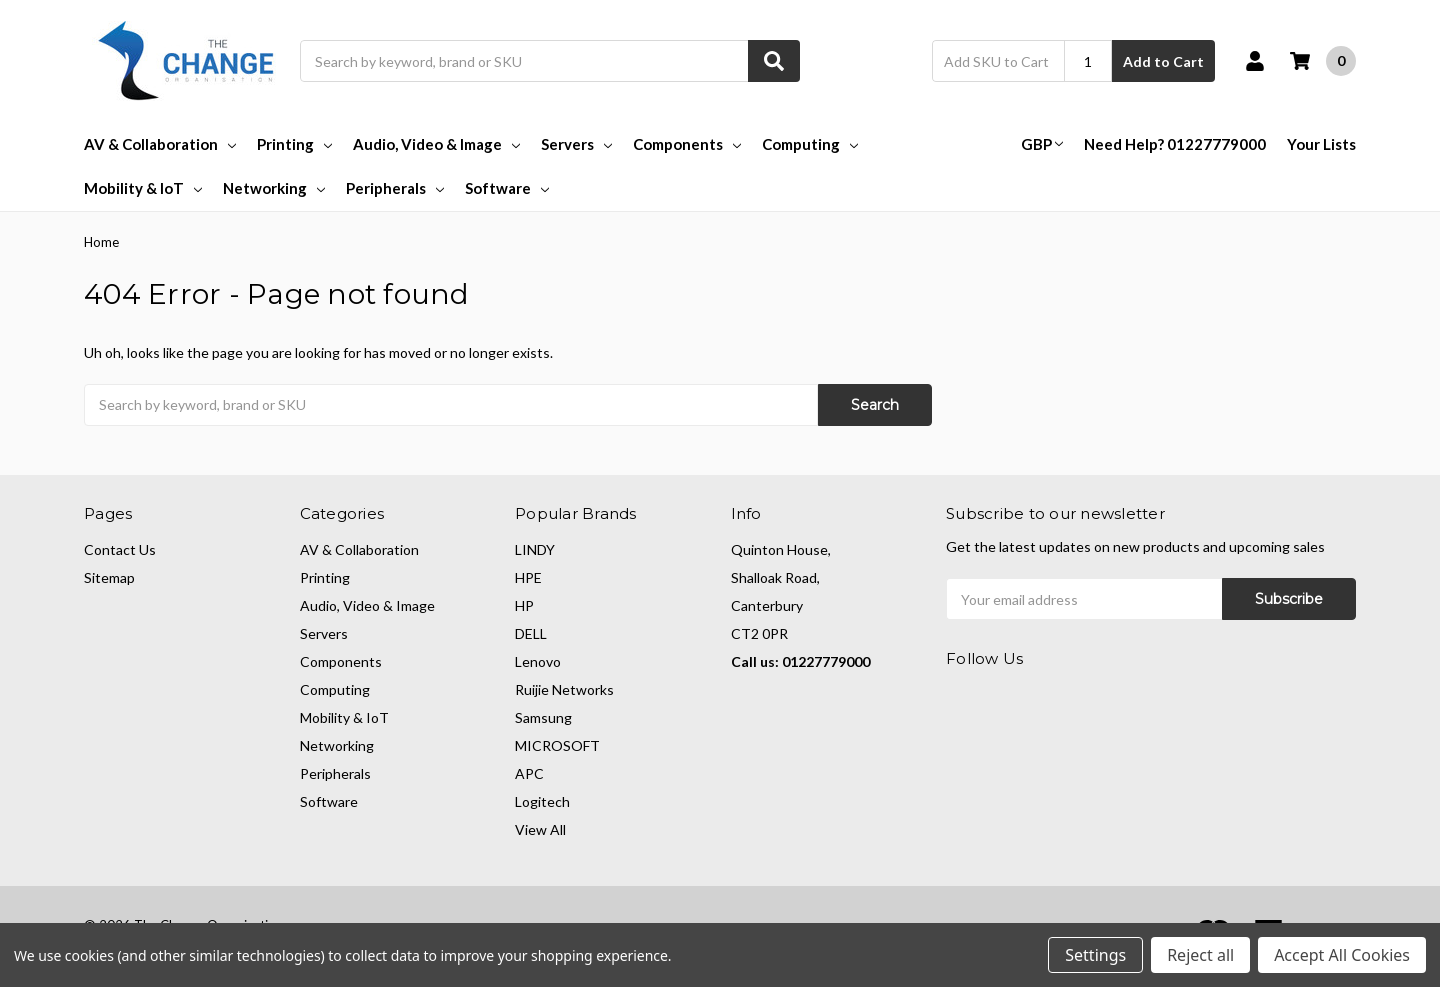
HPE (528, 577)
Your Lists (1321, 144)
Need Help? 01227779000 (1175, 144)
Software (507, 188)
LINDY (535, 549)
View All (540, 829)
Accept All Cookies (1342, 955)
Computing (810, 144)
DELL (531, 633)
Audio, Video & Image (436, 144)
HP (524, 605)
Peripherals (395, 188)
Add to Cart (1163, 61)
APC (529, 773)
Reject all (1200, 955)
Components (687, 144)
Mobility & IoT (143, 188)
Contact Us (120, 549)
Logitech (542, 801)
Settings (1095, 955)
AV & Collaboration (160, 144)
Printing (294, 144)
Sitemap (109, 577)
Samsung (543, 717)
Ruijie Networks (564, 689)
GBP (1042, 144)
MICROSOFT (557, 745)
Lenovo (538, 661)
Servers (576, 144)
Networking (274, 188)
